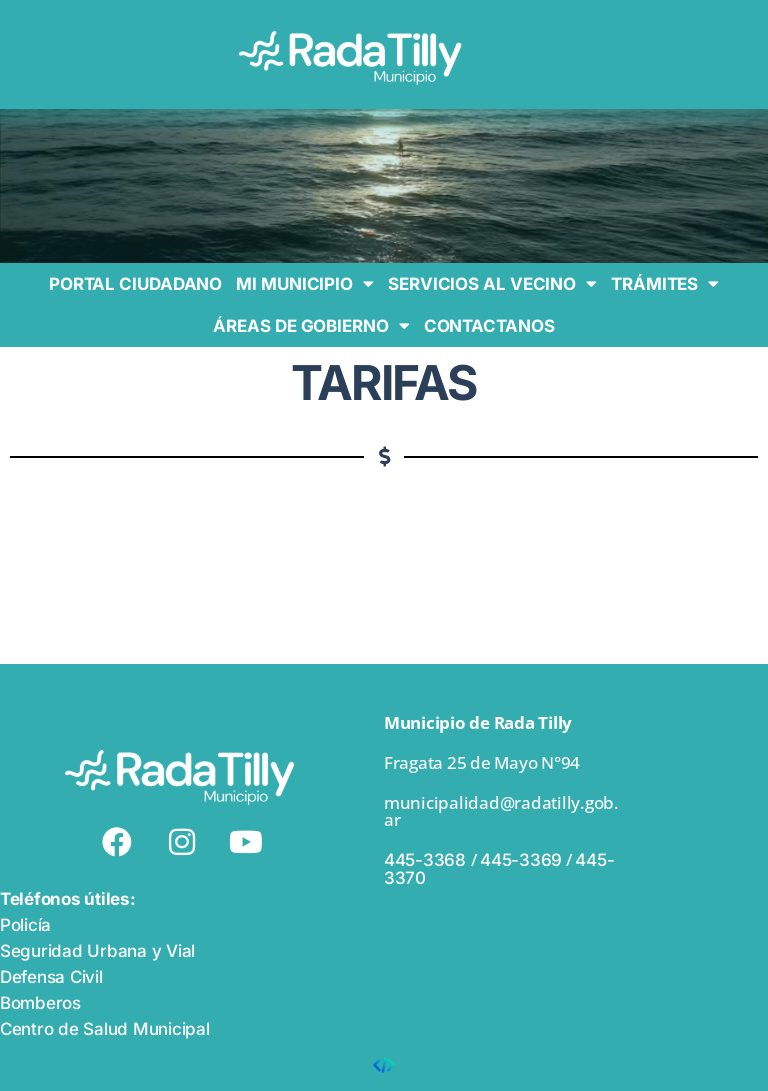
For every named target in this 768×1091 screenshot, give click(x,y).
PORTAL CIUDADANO (135, 284)
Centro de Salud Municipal (105, 1029)
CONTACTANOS (489, 326)
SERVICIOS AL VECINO (492, 283)
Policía (25, 925)
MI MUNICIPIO (305, 283)
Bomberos (40, 1003)
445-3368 (427, 860)
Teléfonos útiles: (68, 899)
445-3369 (521, 860)
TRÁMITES (665, 283)
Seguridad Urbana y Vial (97, 951)
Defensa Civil (51, 977)
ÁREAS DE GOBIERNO (311, 325)
